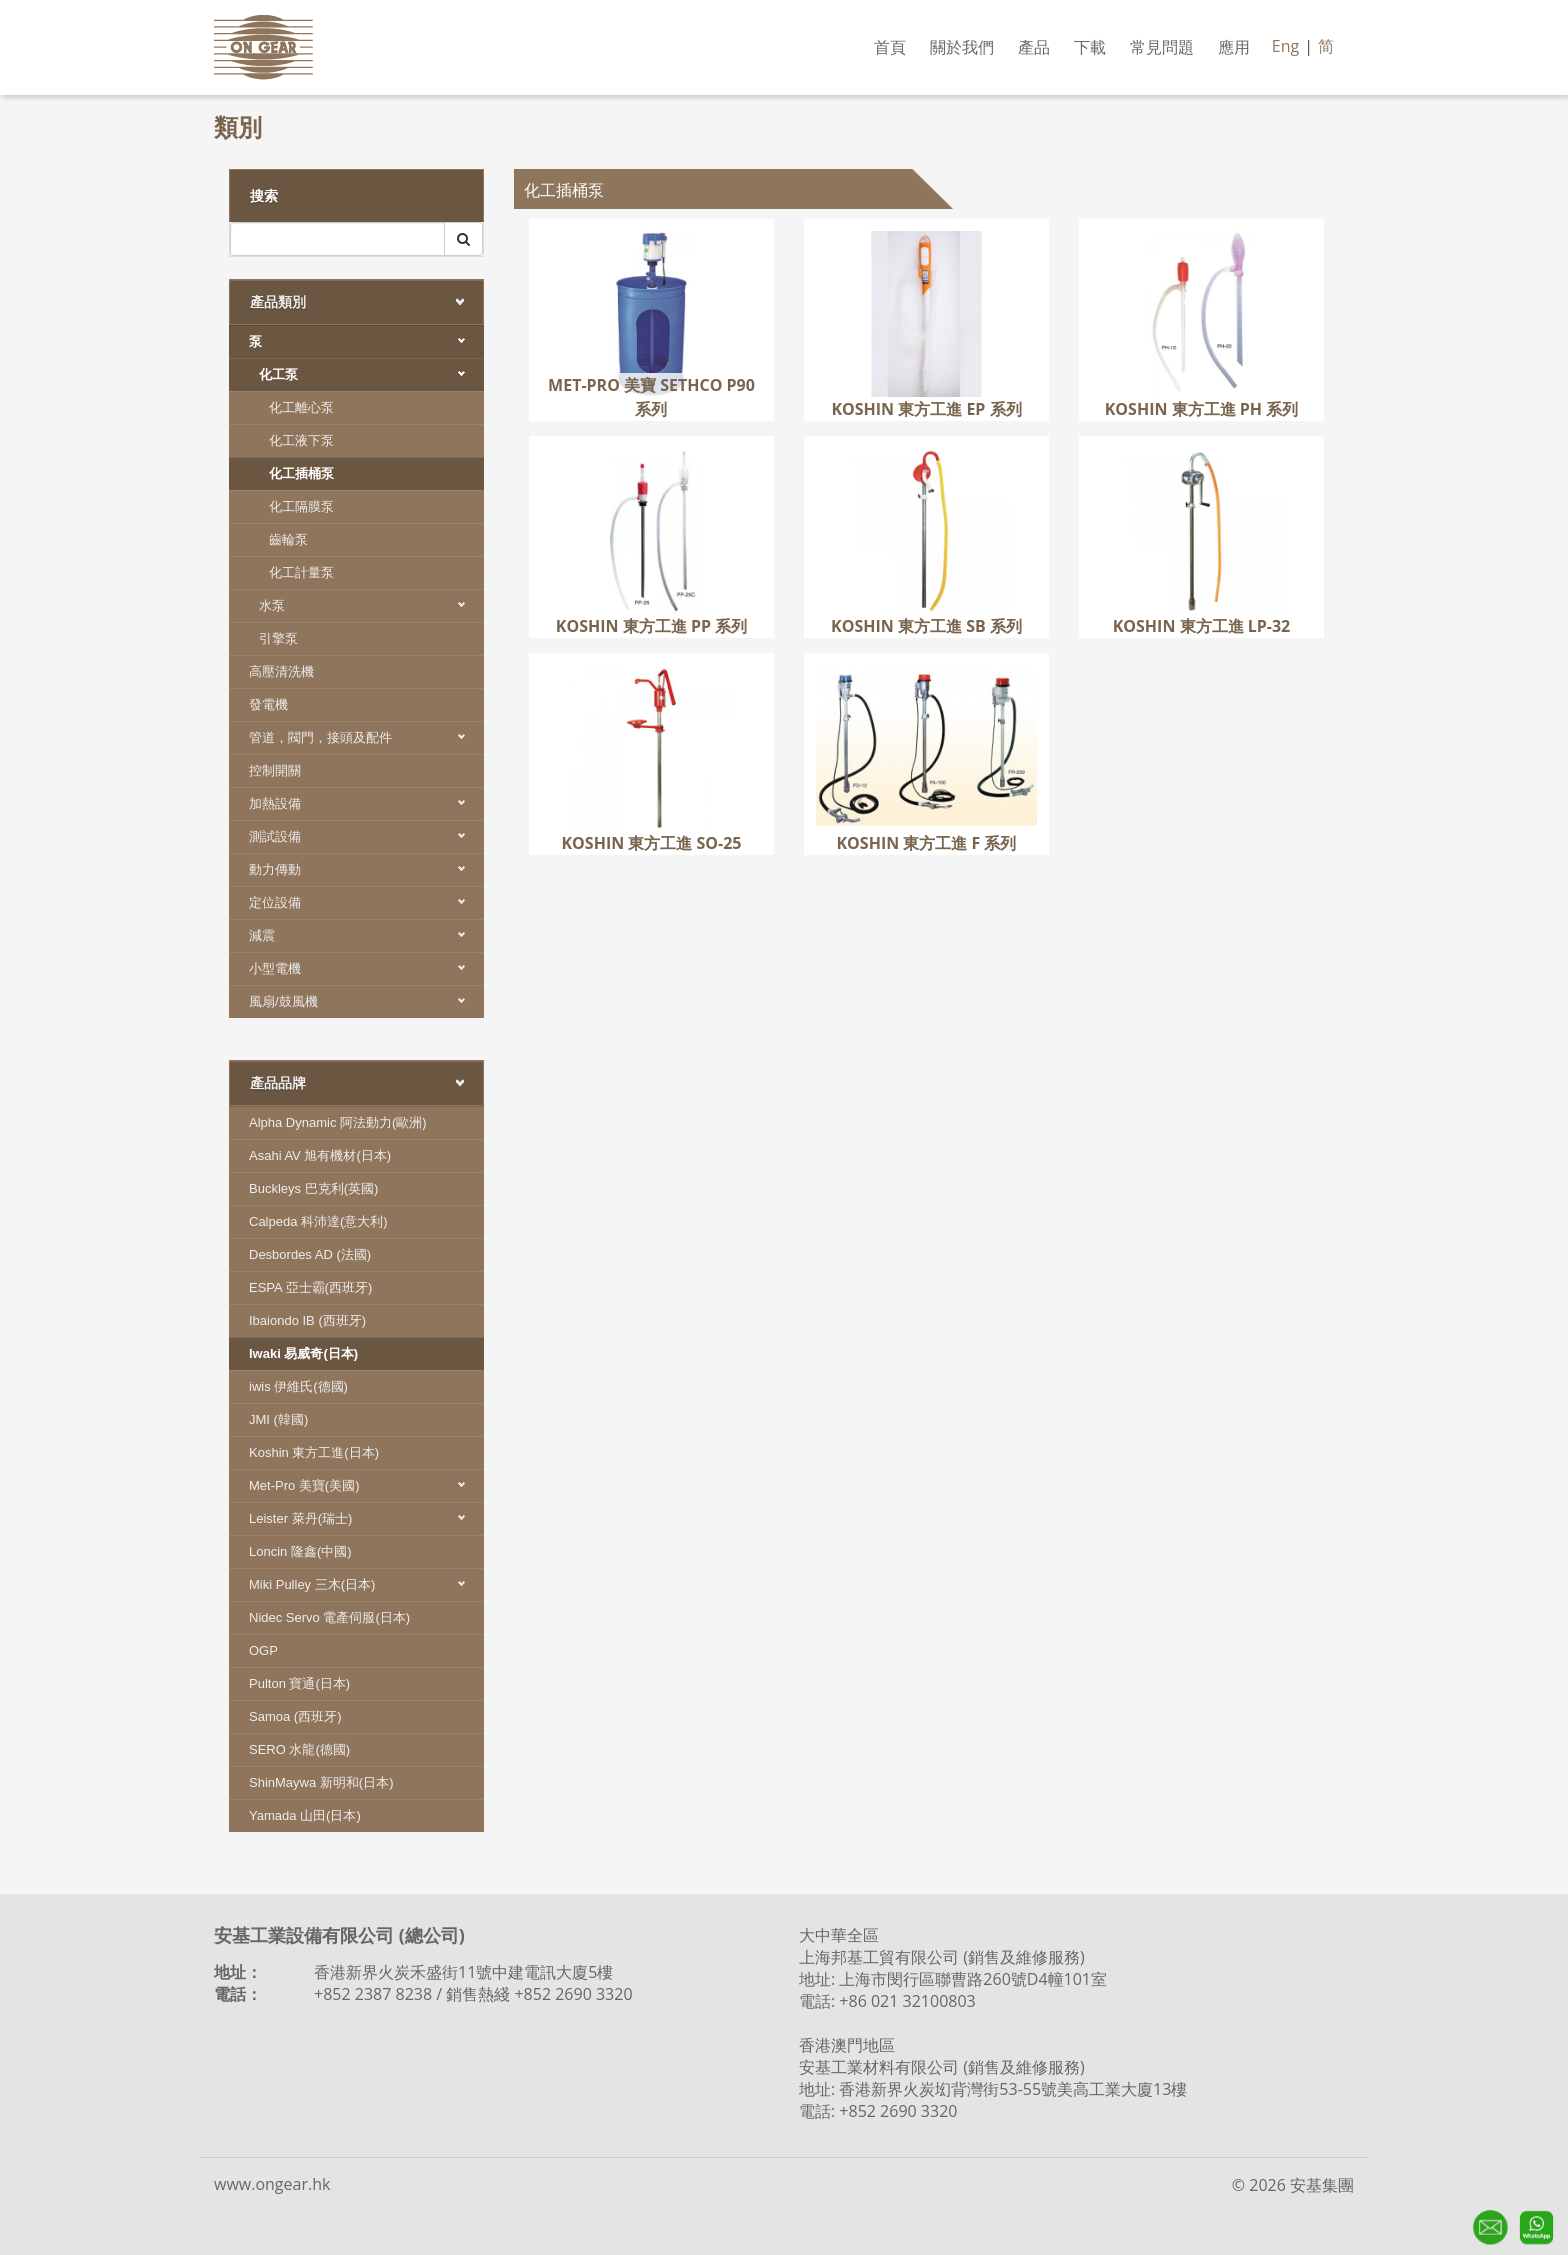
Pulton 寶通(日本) (299, 1683)
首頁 (890, 47)
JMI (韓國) (278, 1419)
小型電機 (366, 968)
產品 (1034, 47)
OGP (263, 1650)
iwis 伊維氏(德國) (298, 1386)
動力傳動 (366, 869)
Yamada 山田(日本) (305, 1815)
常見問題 (1162, 47)
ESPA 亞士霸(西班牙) (310, 1287)
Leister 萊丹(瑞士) (366, 1518)
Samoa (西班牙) (295, 1716)
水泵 (371, 605)
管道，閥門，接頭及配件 (366, 737)
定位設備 (366, 902)
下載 (1090, 47)
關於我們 (962, 47)
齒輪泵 (288, 539)
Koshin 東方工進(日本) (314, 1452)
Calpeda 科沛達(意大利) (318, 1221)
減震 (366, 935)
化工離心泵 (301, 407)
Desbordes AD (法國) (310, 1254)
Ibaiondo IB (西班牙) (307, 1320)
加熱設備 (366, 803)
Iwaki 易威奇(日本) (303, 1353)
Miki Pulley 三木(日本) (366, 1584)
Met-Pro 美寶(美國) (366, 1485)
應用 (1234, 47)
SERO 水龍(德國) (299, 1749)
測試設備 (366, 836)
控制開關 (275, 770)
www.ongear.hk (272, 2184)
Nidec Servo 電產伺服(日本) (329, 1617)
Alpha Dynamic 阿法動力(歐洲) (338, 1122)
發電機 (268, 704)
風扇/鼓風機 (366, 1001)
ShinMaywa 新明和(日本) (321, 1782)
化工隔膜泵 (301, 506)
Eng (1285, 46)
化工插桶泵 (301, 473)
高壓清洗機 (281, 671)
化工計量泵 (301, 572)
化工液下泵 (301, 440)
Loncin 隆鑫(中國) (300, 1551)
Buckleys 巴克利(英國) (313, 1188)
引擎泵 (278, 638)
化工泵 (371, 374)
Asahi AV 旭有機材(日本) (320, 1155)
